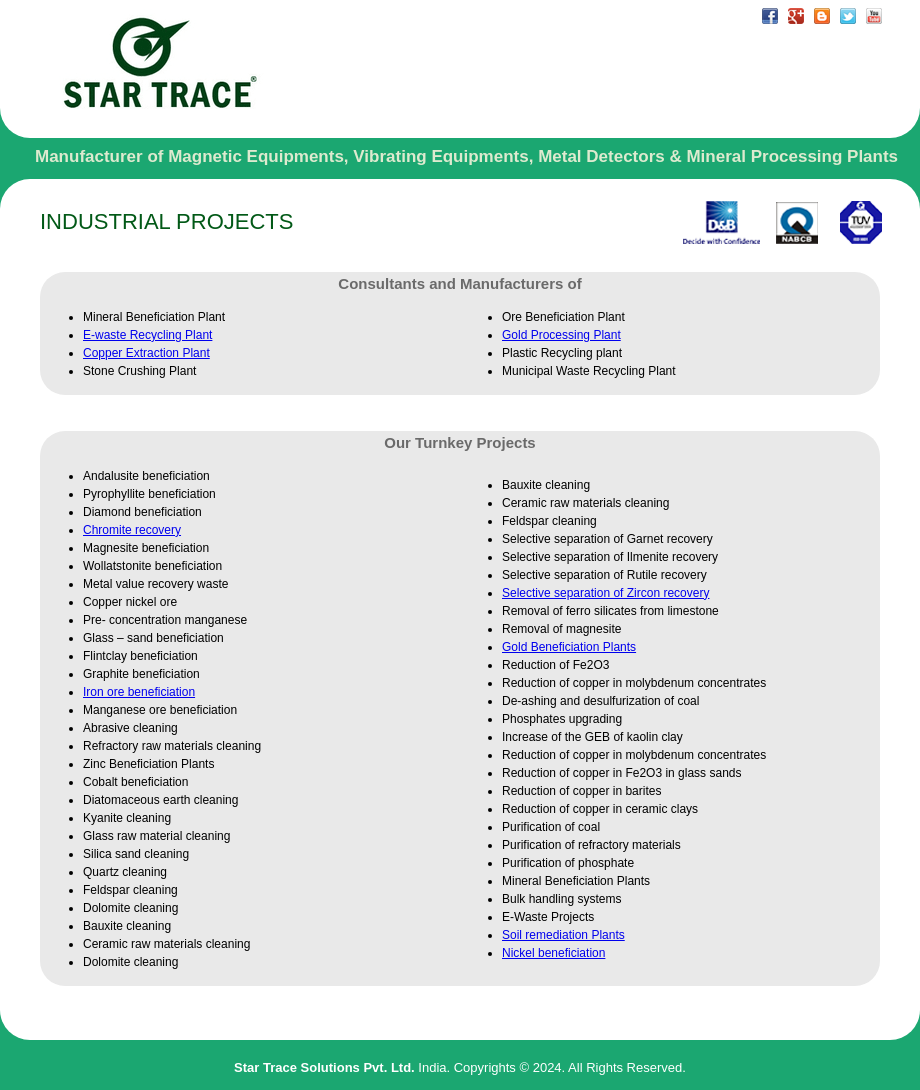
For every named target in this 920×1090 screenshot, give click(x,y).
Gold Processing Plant (561, 335)
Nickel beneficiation (553, 953)
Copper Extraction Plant (146, 353)
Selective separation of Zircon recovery (605, 593)
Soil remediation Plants (563, 935)
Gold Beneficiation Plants (569, 647)
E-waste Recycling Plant (147, 335)
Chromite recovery (132, 530)
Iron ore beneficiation (139, 692)
